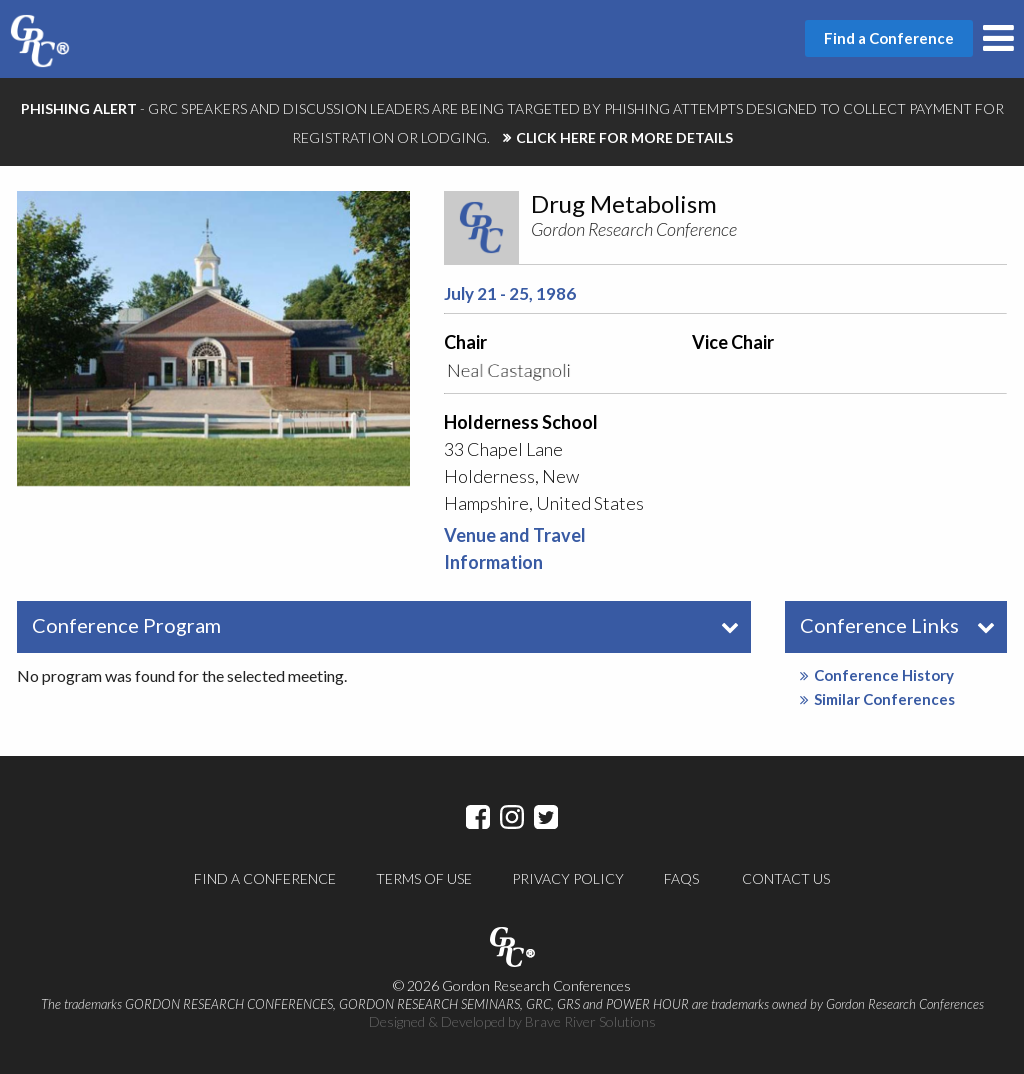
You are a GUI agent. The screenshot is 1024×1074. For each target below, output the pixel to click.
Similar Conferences (877, 699)
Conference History (877, 675)
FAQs (681, 878)
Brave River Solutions (590, 1021)
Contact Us (786, 878)
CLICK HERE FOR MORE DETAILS (624, 137)
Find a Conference (265, 878)
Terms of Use (424, 878)
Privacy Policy (568, 878)
